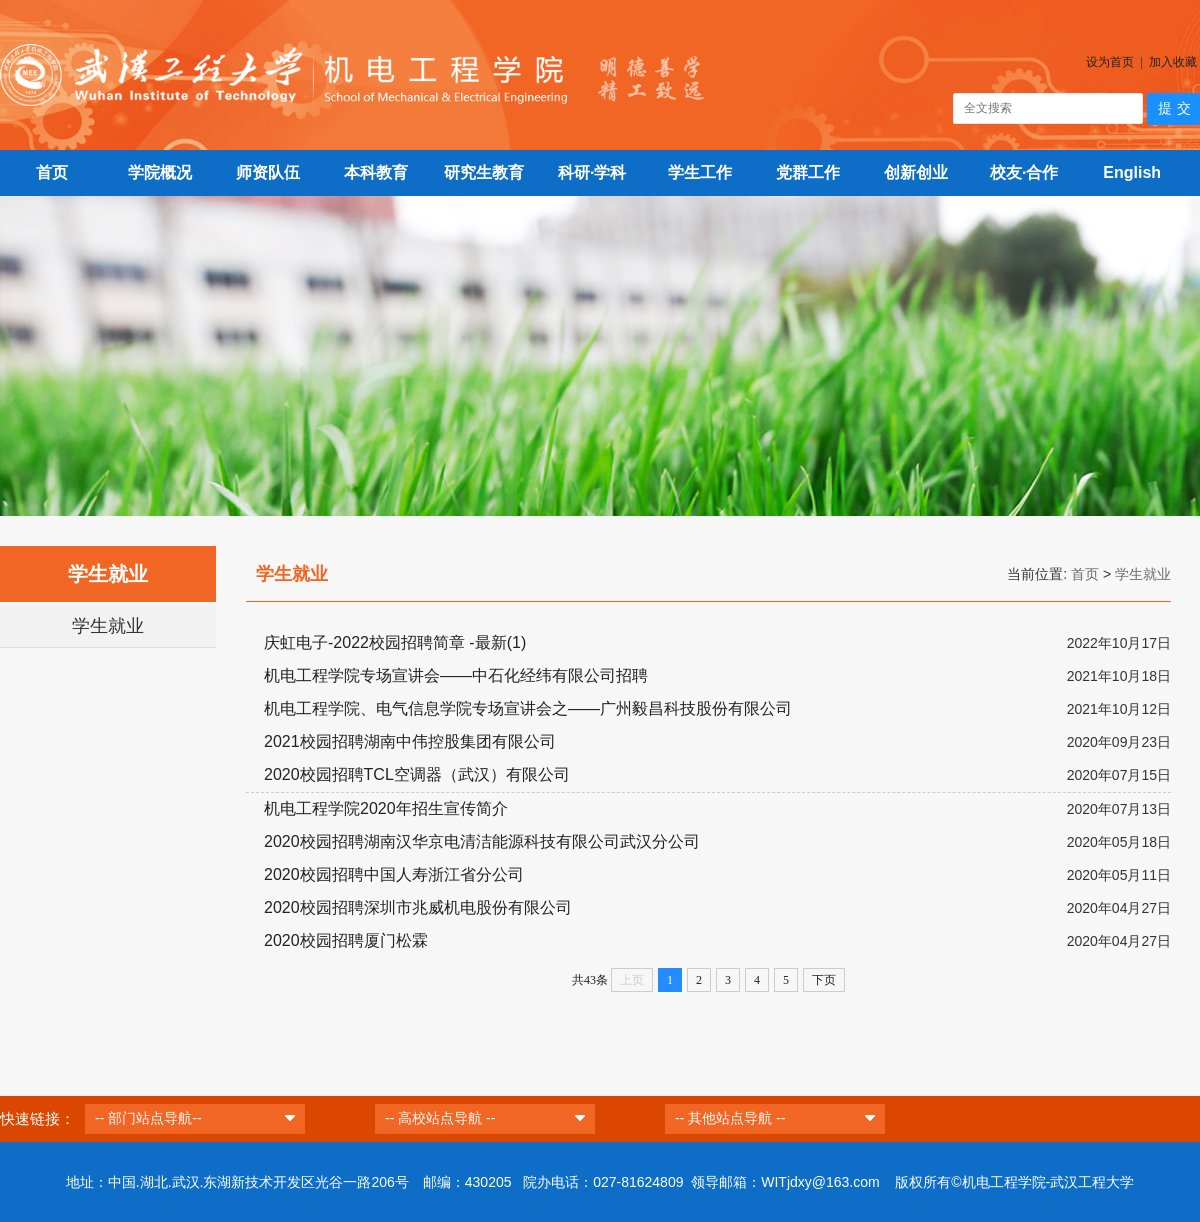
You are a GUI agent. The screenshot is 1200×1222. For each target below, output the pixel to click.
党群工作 (808, 172)
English (1132, 172)
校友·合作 (1024, 172)
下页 (824, 980)
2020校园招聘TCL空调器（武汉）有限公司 (417, 774)
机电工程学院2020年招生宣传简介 (386, 808)
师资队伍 (268, 172)
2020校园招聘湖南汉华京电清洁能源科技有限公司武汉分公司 (482, 841)
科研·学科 (592, 172)
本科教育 (376, 172)
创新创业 (916, 172)
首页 (52, 172)
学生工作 (700, 172)
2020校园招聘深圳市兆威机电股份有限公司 (418, 907)
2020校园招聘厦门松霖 (346, 940)
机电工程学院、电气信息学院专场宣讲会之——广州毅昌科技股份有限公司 (528, 708)
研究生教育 (484, 172)
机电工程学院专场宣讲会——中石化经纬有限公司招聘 (456, 675)
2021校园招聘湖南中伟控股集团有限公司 (410, 741)
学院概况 (160, 172)
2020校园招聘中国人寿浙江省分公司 (394, 874)
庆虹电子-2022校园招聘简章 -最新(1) (395, 642)
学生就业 (108, 626)
